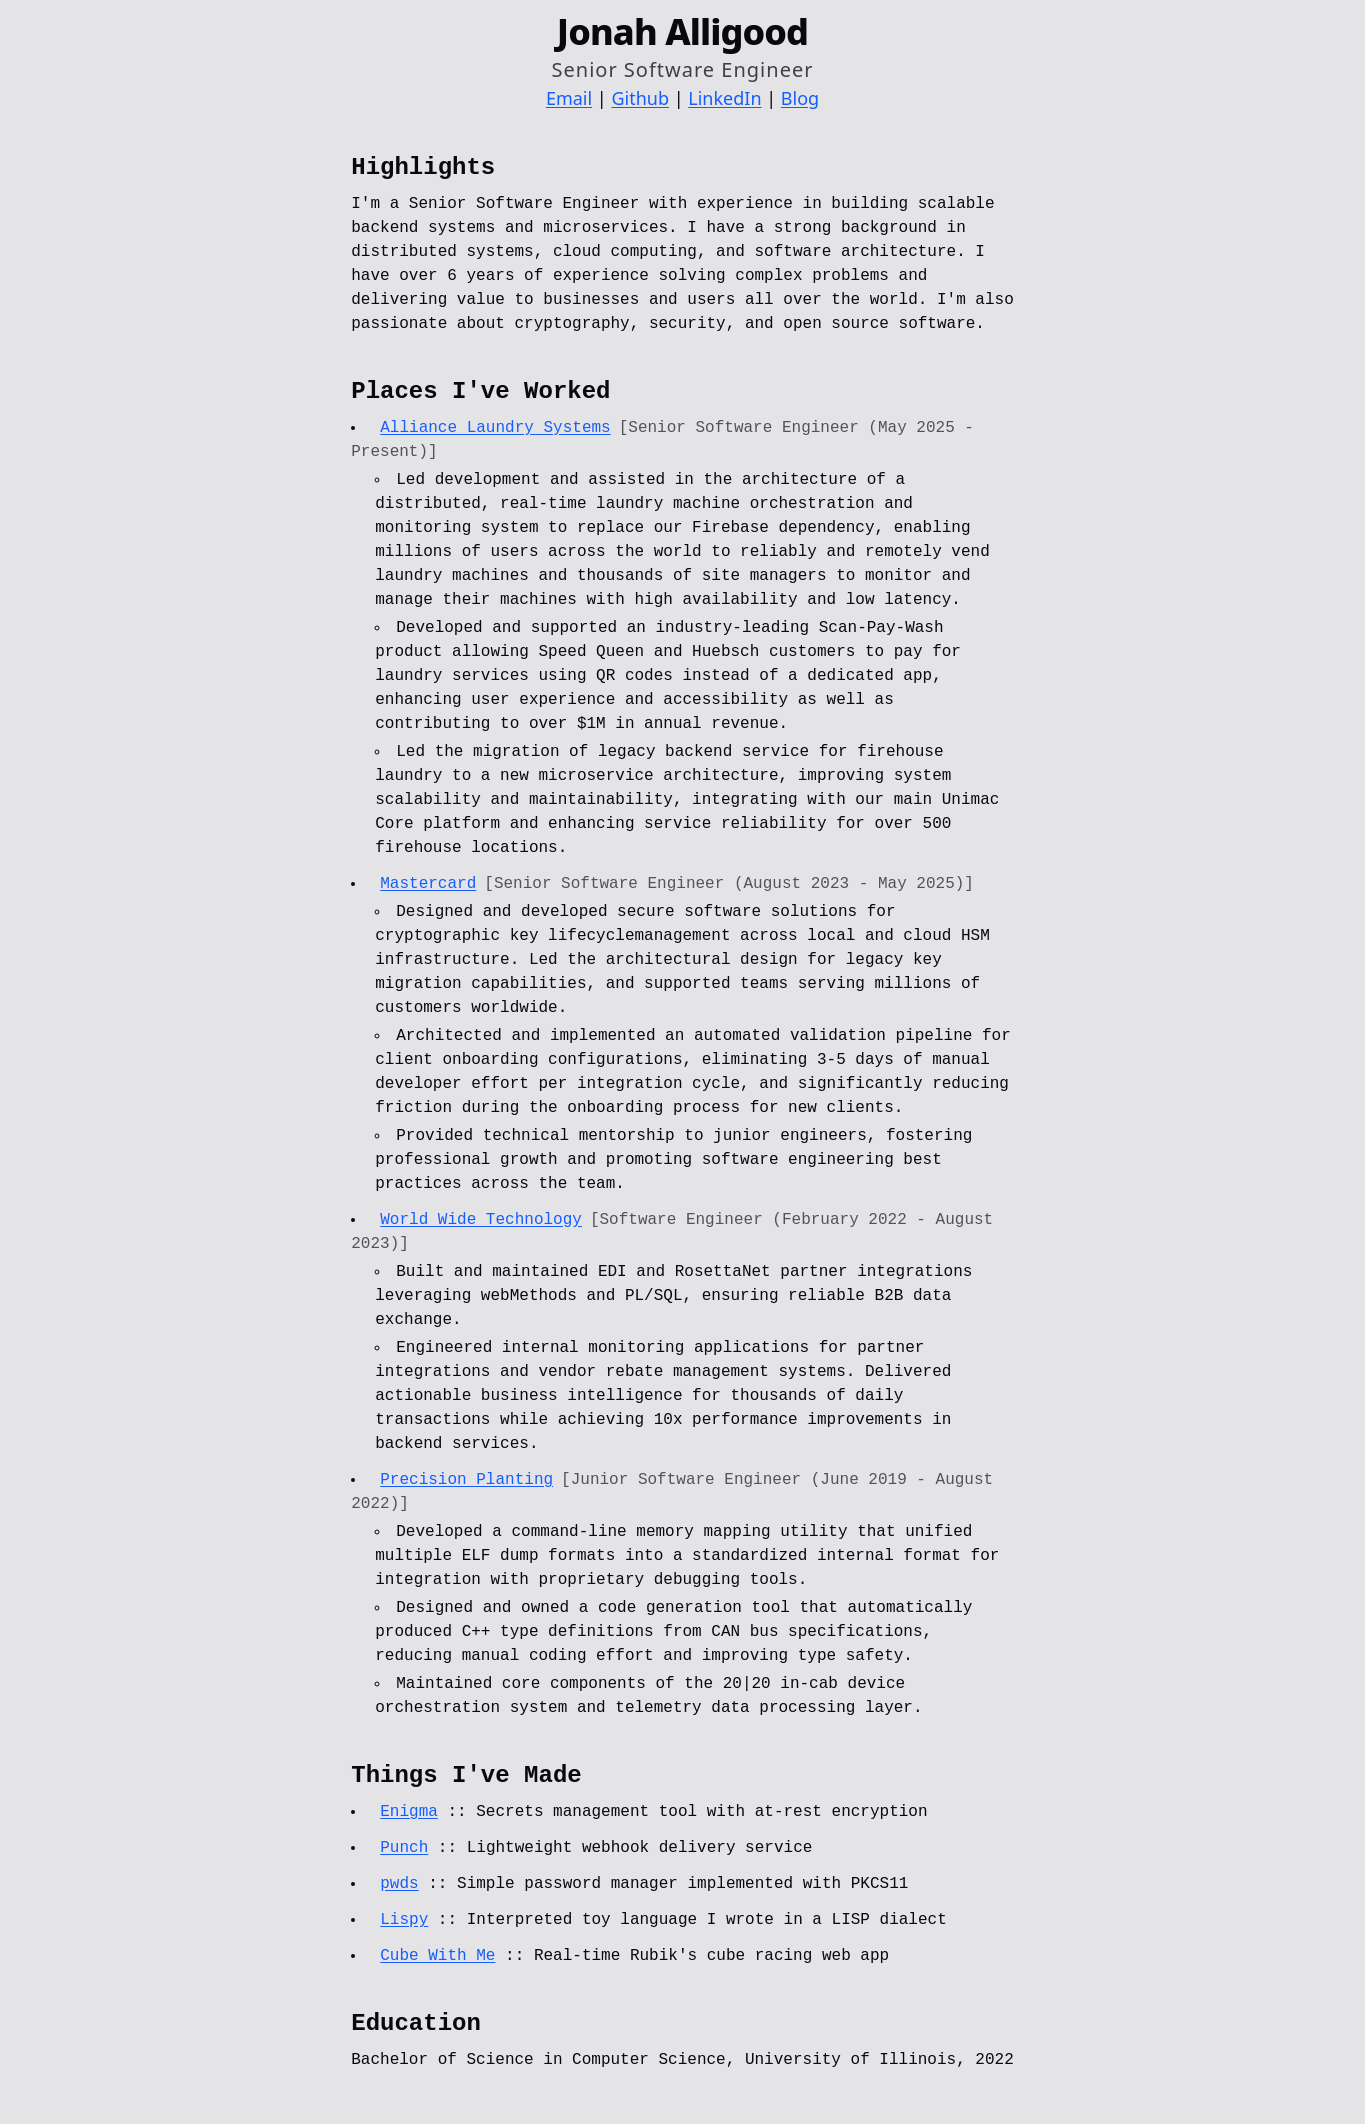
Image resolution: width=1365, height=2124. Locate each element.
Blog (800, 98)
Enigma (409, 1812)
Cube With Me (437, 1956)
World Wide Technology (481, 1220)
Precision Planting (466, 1480)
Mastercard (428, 884)
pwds (399, 1884)
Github (640, 98)
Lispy (404, 1920)
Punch (404, 1848)
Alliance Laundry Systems (495, 428)
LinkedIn (724, 98)
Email (569, 98)
